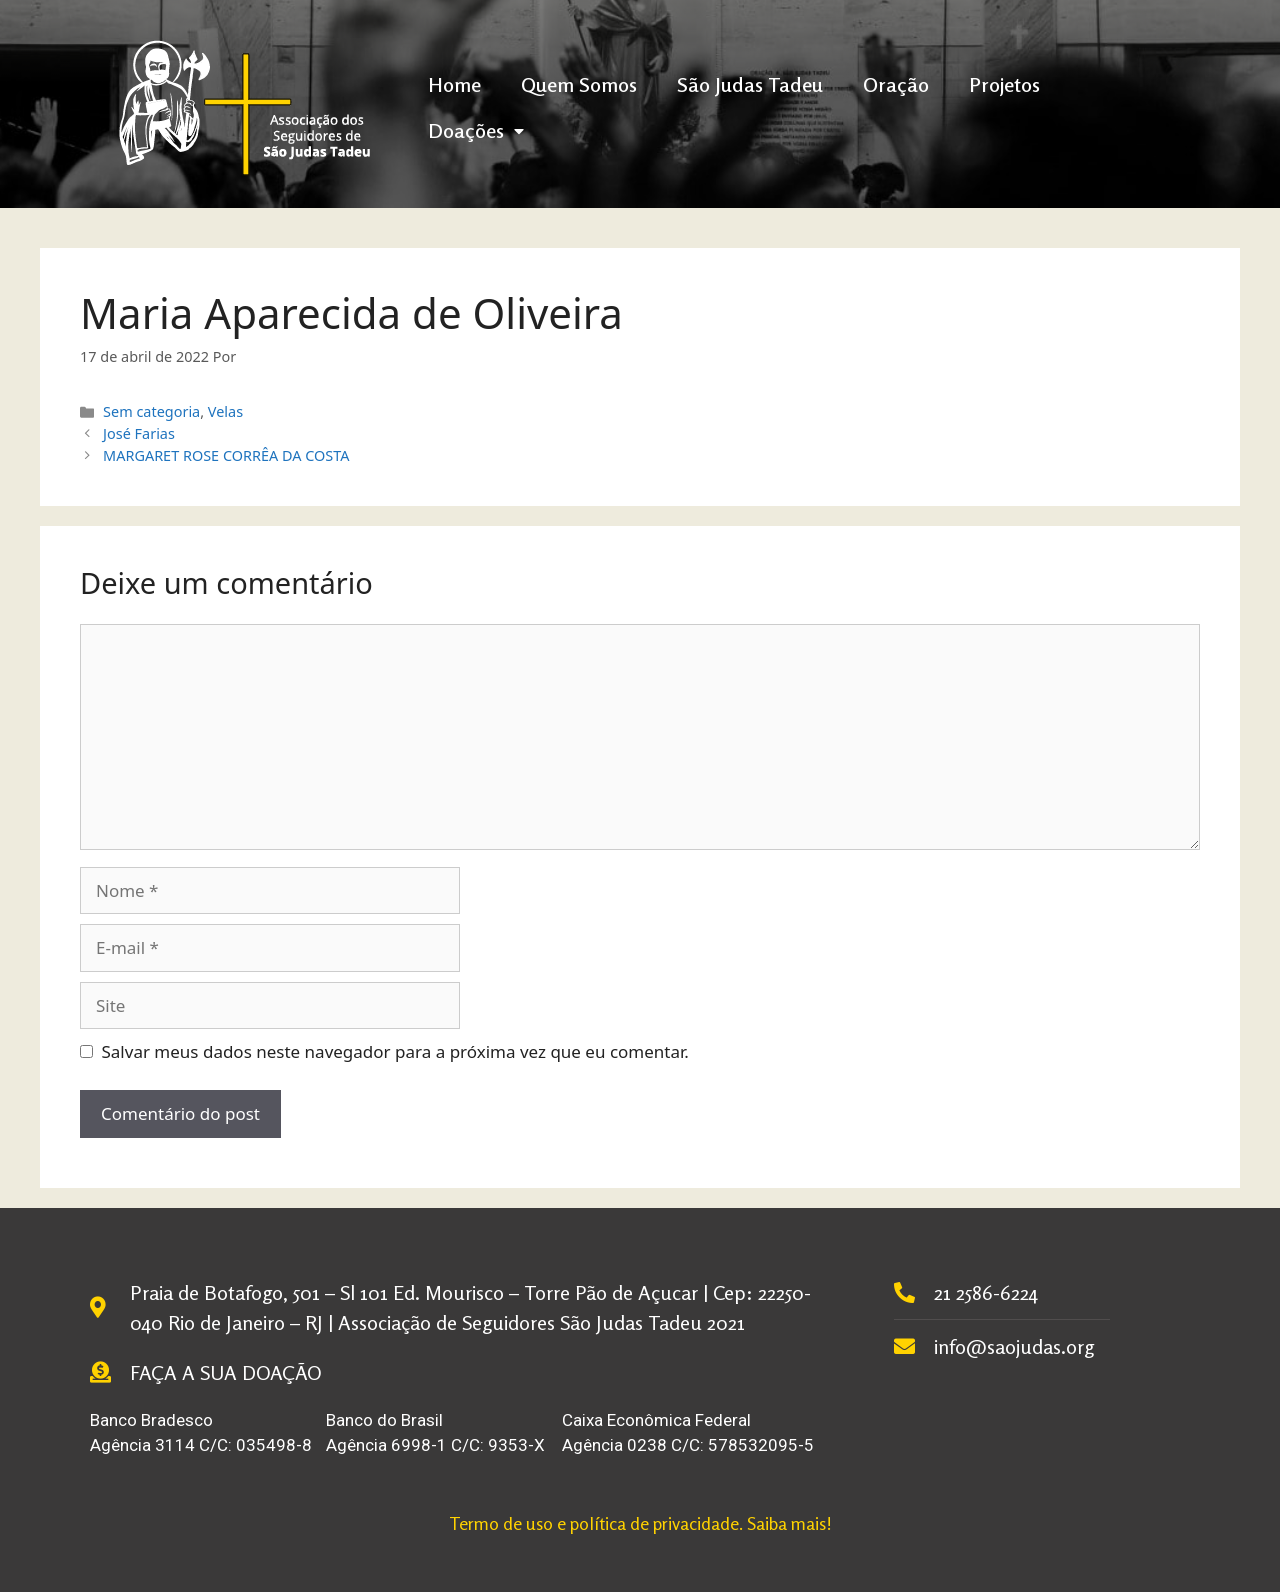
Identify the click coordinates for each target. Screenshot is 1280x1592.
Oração (896, 84)
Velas (225, 411)
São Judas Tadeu (750, 84)
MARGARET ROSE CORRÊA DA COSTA (226, 455)
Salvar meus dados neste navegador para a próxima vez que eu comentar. (395, 1051)
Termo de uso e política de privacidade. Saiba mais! (640, 1523)
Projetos (1004, 84)
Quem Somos (579, 84)
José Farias (139, 433)
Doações (476, 130)
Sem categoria (151, 411)
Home (454, 84)
